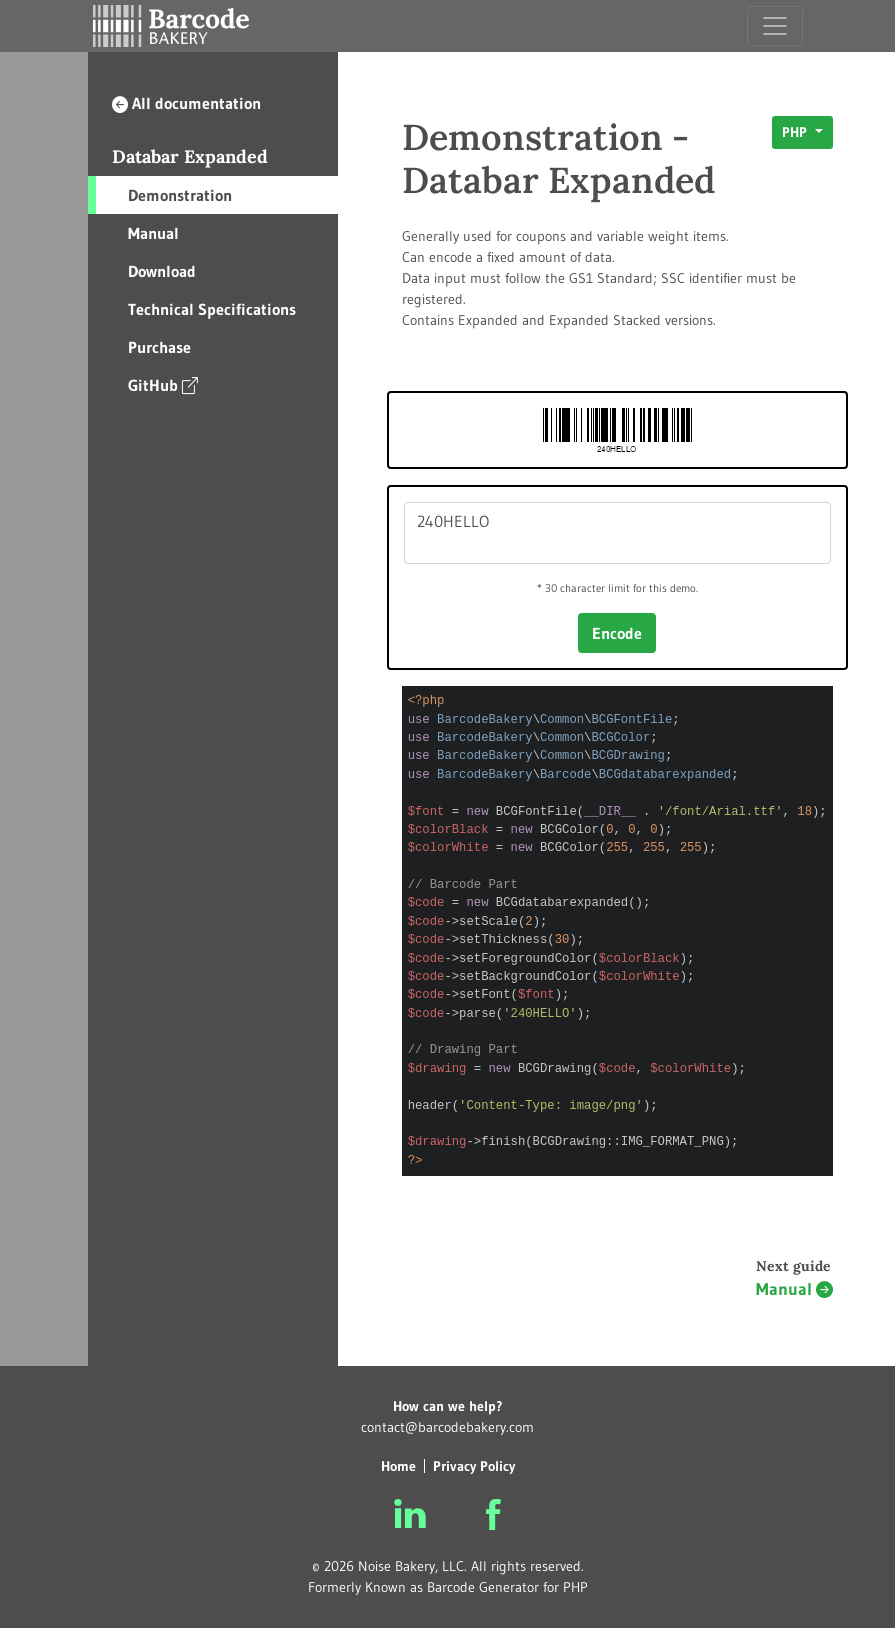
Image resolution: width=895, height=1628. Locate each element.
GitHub (163, 384)
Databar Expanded (190, 156)
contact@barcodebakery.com (447, 1427)
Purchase (159, 347)
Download (162, 271)
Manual (153, 233)
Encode (617, 633)
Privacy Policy (474, 1466)
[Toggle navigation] (775, 26)
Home (398, 1466)
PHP (796, 132)
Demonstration (180, 195)
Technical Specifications (212, 309)
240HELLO (617, 533)
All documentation (186, 103)
